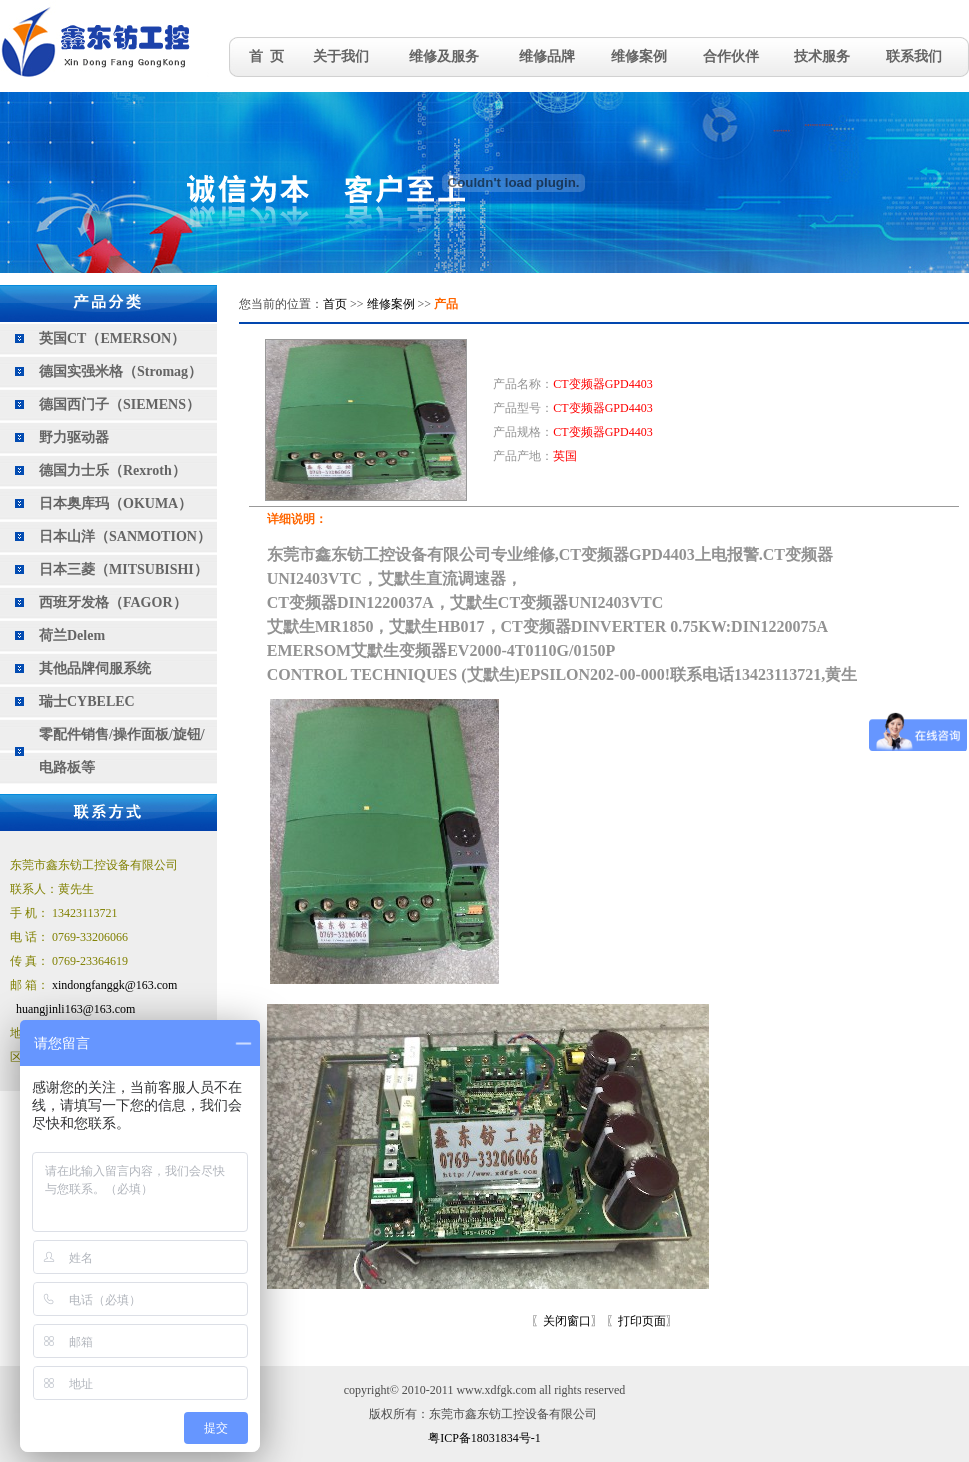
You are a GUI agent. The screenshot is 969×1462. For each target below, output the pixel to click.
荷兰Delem (72, 635)
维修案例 (639, 56)
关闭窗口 (567, 1321)
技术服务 (822, 56)
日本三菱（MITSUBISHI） (123, 569)
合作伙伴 (731, 56)
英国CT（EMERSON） (112, 338)
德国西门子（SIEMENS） (119, 404)
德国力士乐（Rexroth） (112, 470)
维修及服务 (444, 56)
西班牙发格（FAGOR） (113, 602)
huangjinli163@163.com (75, 1009)
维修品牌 (547, 56)
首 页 (266, 56)
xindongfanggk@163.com (114, 985)
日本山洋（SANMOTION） (125, 536)
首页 (335, 304)
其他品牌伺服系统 (95, 668)
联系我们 (914, 56)
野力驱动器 (74, 437)
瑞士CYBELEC (87, 701)
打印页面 (642, 1321)
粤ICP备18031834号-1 (484, 1438)
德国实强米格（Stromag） (120, 371)
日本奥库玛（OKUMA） (115, 503)
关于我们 (341, 56)
